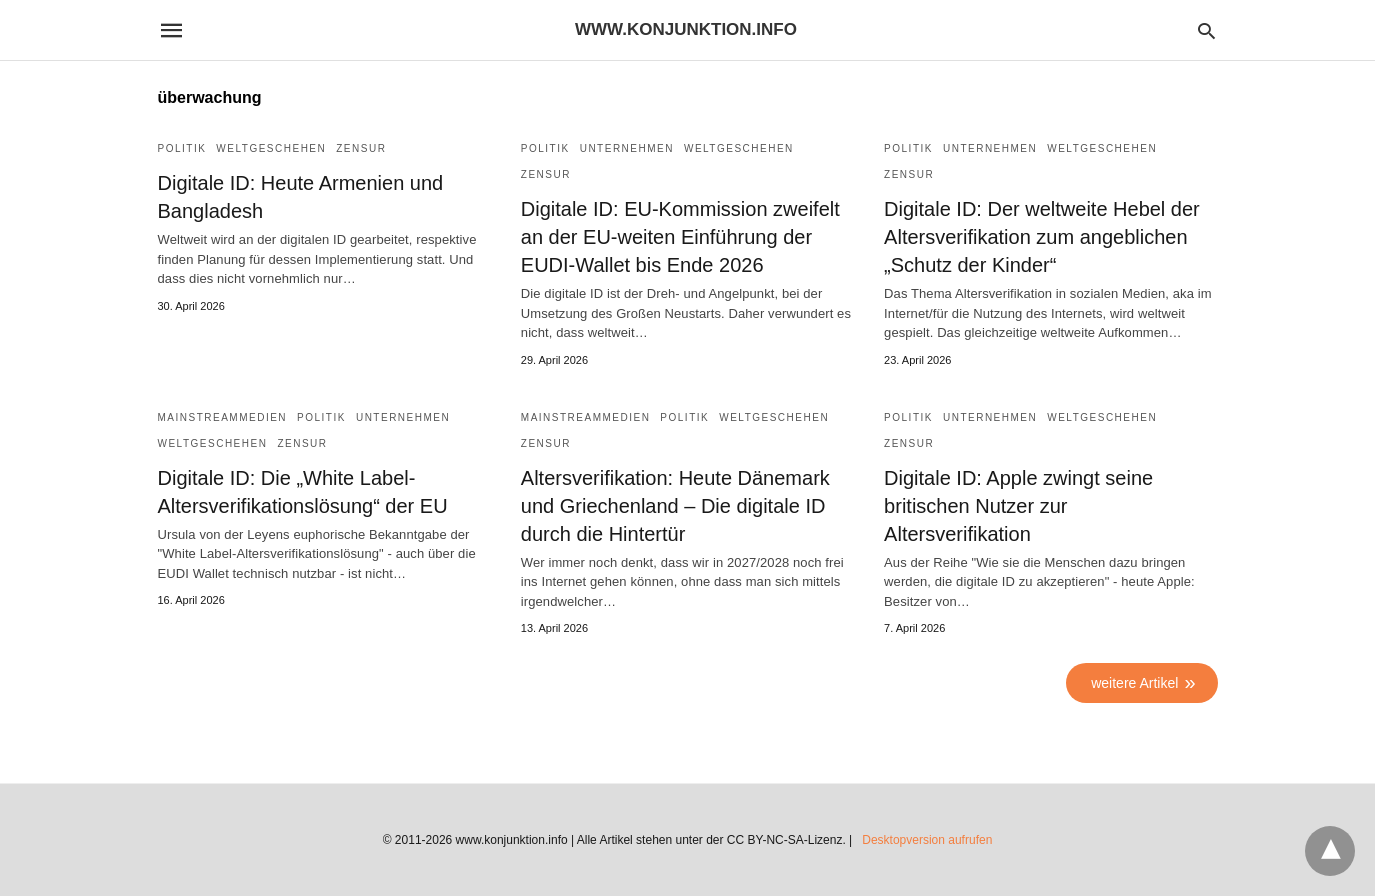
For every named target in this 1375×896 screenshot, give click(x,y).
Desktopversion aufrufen (927, 840)
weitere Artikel (1134, 683)
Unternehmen (627, 148)
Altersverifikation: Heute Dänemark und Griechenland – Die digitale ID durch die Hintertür (675, 506)
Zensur (361, 148)
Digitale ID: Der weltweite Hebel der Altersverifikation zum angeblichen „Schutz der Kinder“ (1042, 237)
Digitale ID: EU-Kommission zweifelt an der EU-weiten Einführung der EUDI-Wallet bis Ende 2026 (680, 237)
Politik (182, 148)
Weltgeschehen (271, 148)
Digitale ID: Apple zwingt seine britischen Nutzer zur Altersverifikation (1018, 506)
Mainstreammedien (223, 417)
